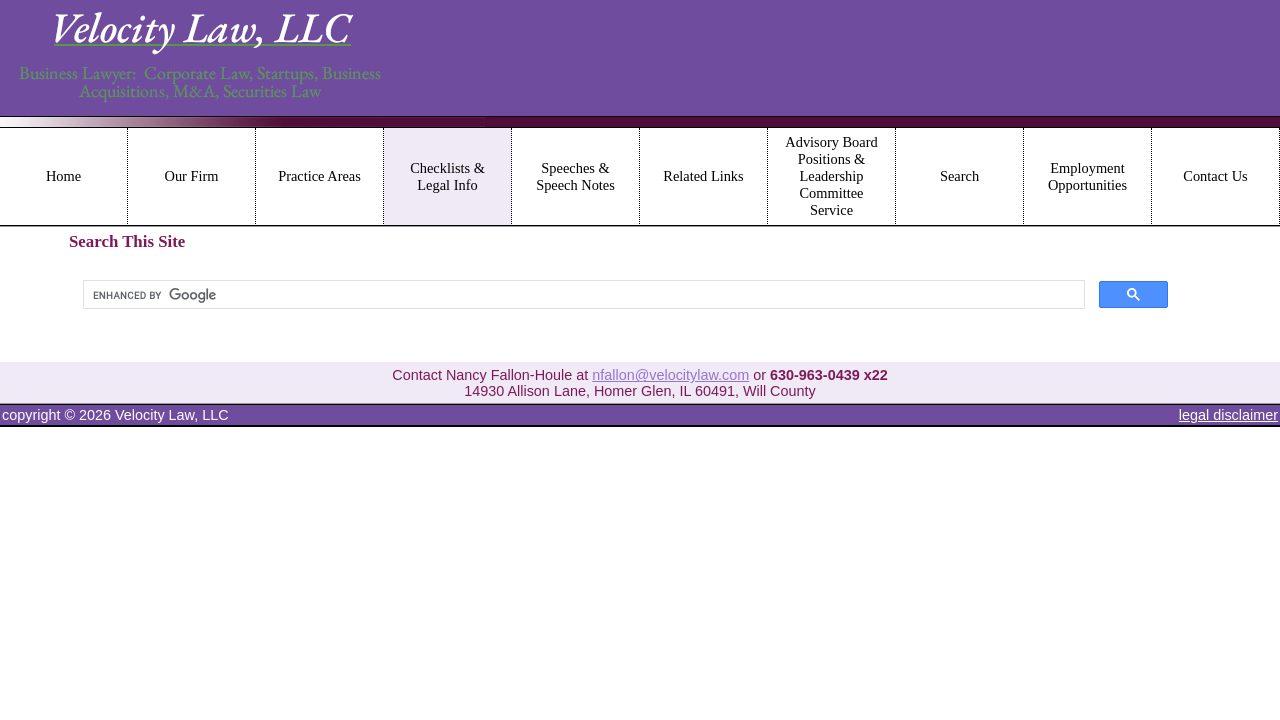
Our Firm (192, 176)
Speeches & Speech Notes (575, 176)
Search (959, 176)
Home (63, 176)
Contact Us (1215, 176)
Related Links (703, 176)
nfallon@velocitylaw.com (670, 375)
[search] (582, 295)
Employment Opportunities (1087, 176)
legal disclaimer (1228, 415)
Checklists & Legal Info (447, 176)
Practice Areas (319, 176)
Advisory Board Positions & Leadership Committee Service (831, 176)
